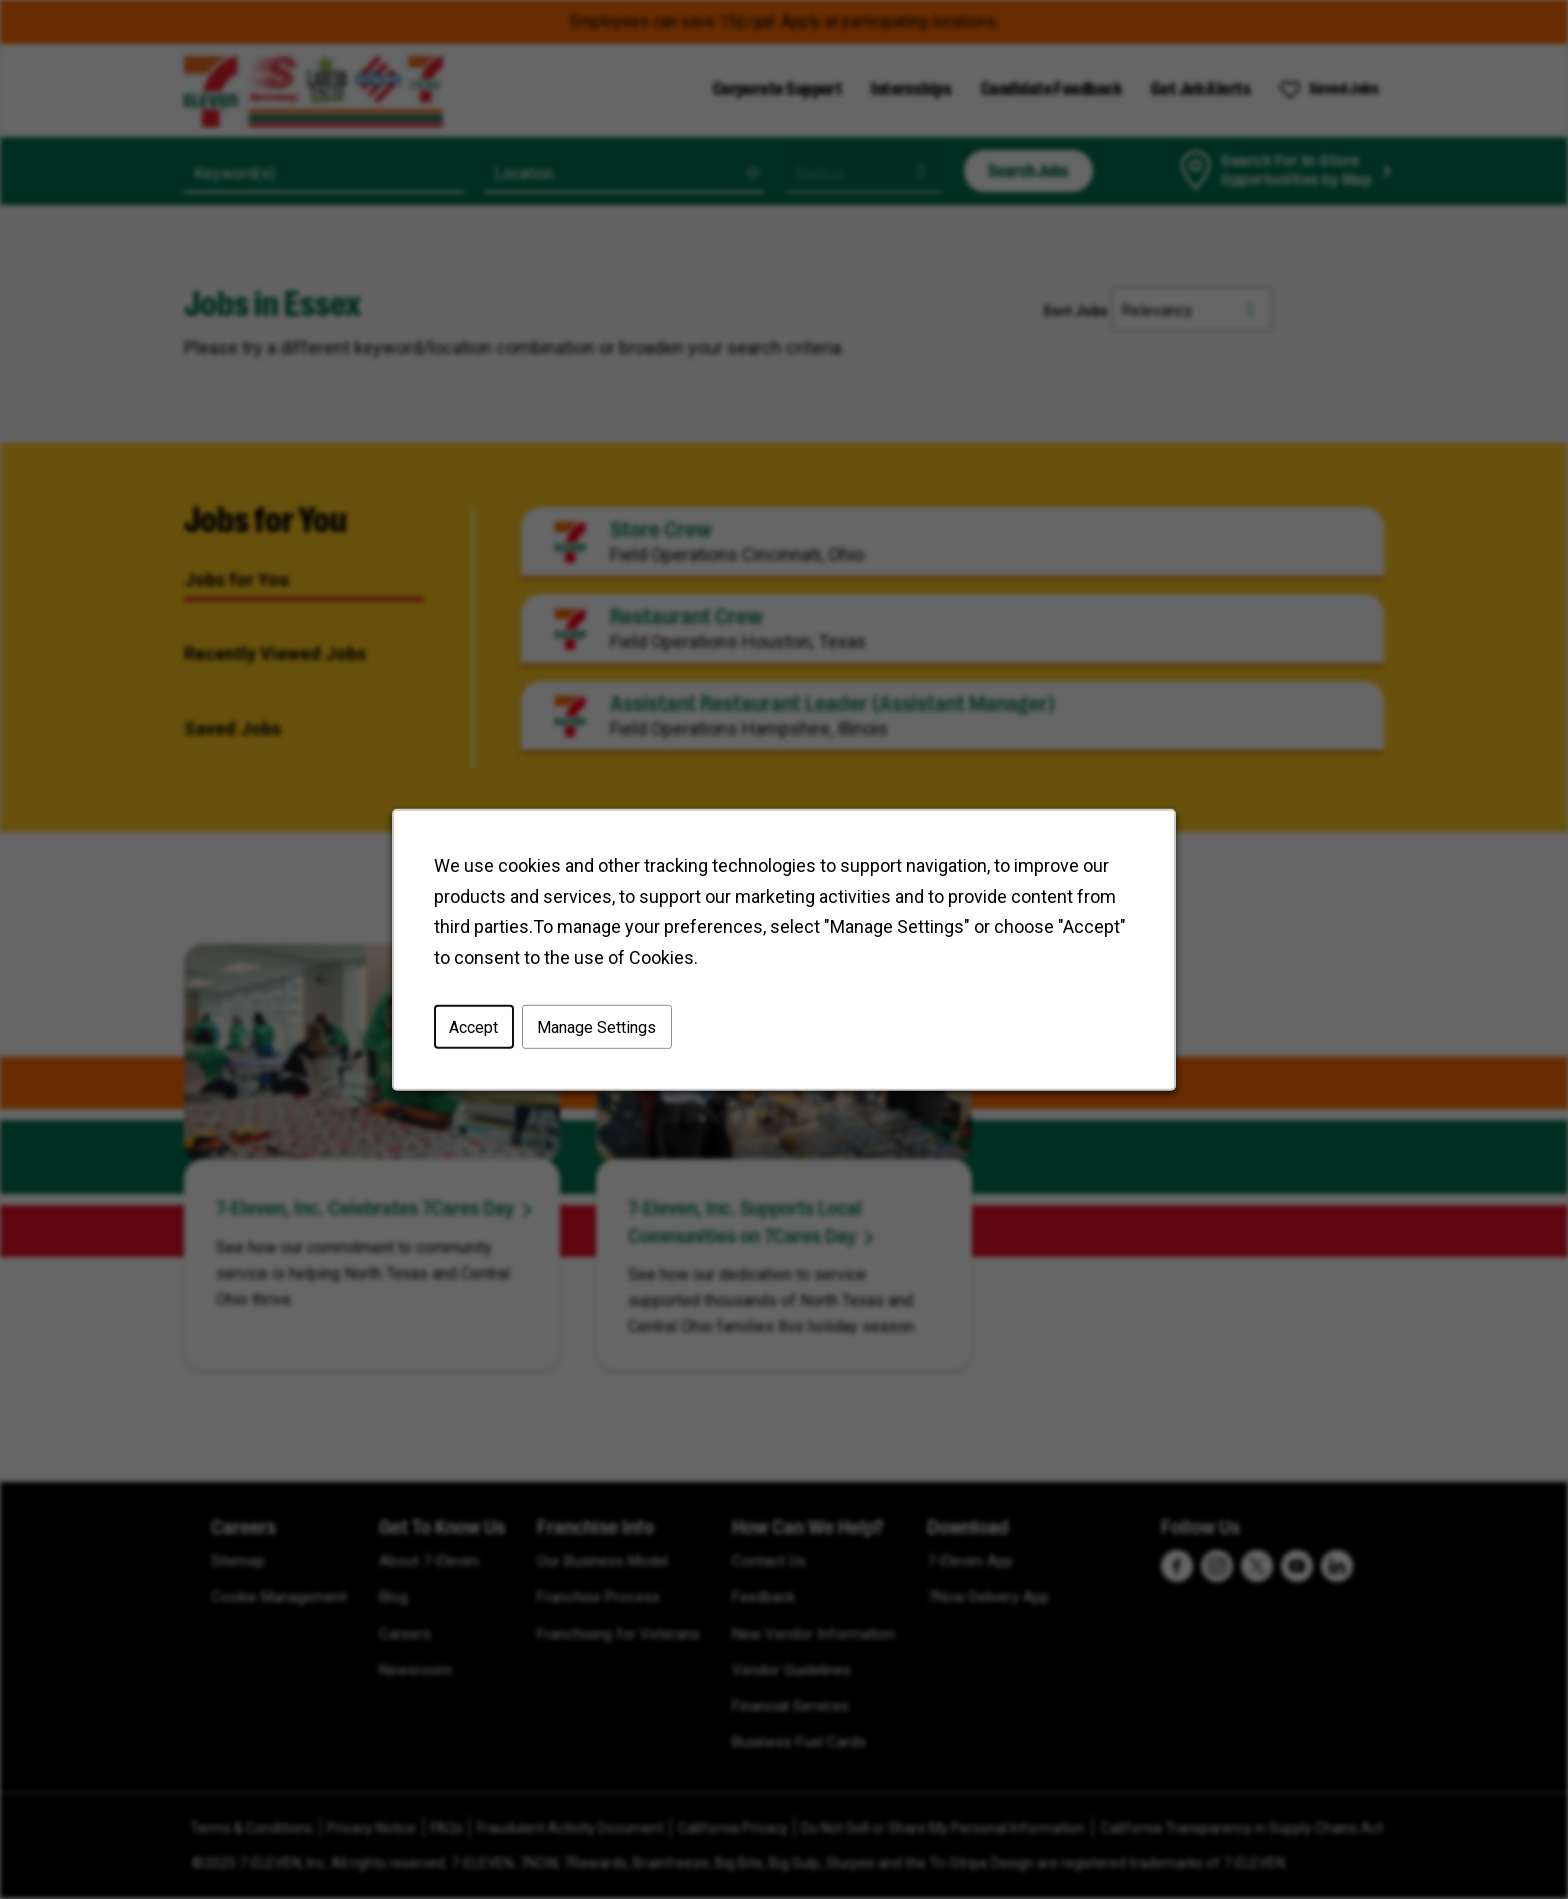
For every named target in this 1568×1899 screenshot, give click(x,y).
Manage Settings (598, 1028)
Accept (476, 1028)
